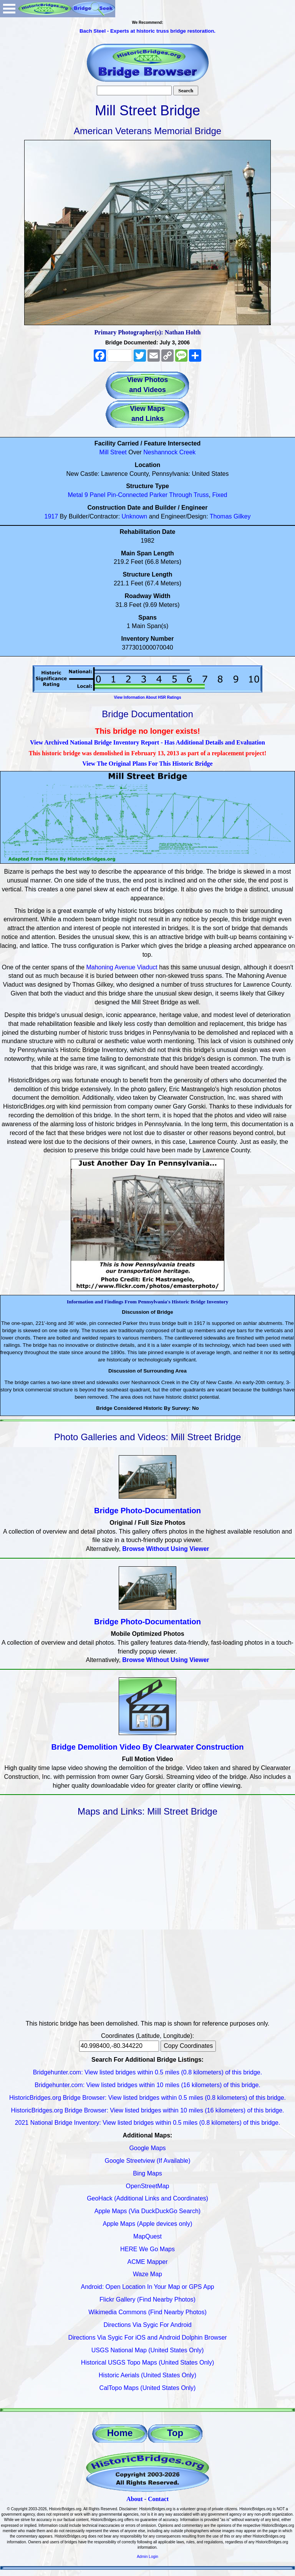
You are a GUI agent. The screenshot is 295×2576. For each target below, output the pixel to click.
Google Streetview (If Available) (148, 2160)
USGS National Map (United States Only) (147, 2350)
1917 (51, 516)
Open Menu (9, 8)
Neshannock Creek (169, 452)
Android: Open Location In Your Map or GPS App (147, 2286)
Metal (75, 495)
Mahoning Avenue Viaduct (121, 967)
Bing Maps (147, 2173)
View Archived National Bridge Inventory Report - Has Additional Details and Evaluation (147, 742)
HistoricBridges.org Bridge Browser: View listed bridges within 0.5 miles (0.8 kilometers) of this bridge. (147, 2097)
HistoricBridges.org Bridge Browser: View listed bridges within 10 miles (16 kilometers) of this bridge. (147, 2110)
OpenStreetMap (147, 2186)
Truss (201, 495)
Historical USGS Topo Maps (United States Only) (147, 2362)
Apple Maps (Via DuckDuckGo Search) (147, 2211)
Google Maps (147, 2148)
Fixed (219, 495)
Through (180, 495)
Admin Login (147, 2556)
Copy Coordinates (188, 2046)
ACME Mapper (148, 2262)
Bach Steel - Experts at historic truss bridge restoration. (147, 31)
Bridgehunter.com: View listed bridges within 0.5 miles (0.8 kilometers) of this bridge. (147, 2072)
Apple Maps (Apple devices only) (147, 2223)
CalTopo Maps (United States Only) (147, 2388)
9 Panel (95, 495)
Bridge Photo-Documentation (147, 1510)
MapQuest (147, 2236)
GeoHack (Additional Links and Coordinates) (147, 2198)
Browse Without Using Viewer (165, 1549)
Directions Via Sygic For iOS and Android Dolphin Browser (147, 2337)
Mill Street (113, 452)
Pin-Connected (127, 495)
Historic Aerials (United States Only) (147, 2375)
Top (175, 2433)
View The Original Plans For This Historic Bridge (147, 763)
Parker (158, 495)
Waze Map (147, 2274)
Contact (158, 2499)
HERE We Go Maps (147, 2249)
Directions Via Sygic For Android (147, 2325)
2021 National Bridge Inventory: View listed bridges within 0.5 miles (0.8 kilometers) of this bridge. (147, 2122)
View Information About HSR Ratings (147, 697)
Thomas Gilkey (230, 516)
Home (120, 2433)
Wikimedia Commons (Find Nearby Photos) (147, 2312)
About (134, 2499)
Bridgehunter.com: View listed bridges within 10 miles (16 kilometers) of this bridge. (147, 2085)
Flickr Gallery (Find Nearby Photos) (147, 2299)
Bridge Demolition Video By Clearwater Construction (147, 1747)
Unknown (135, 516)
